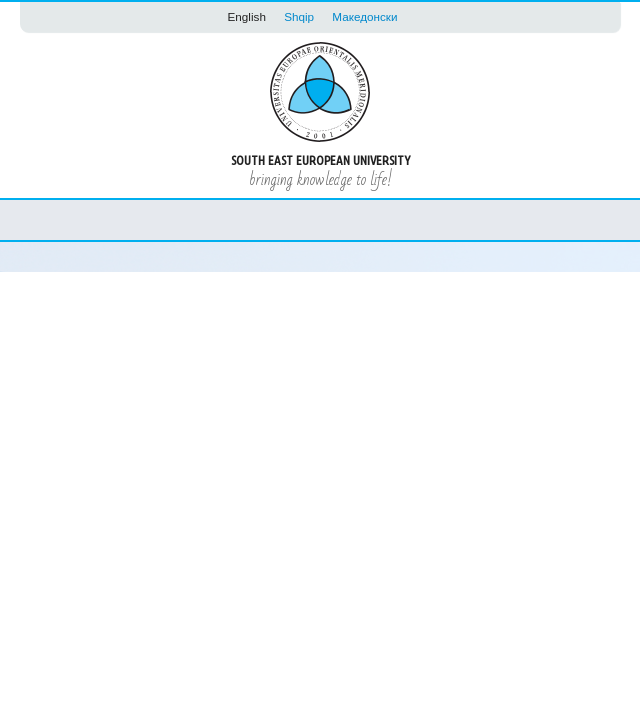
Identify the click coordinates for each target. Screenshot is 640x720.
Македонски (364, 16)
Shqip (299, 16)
